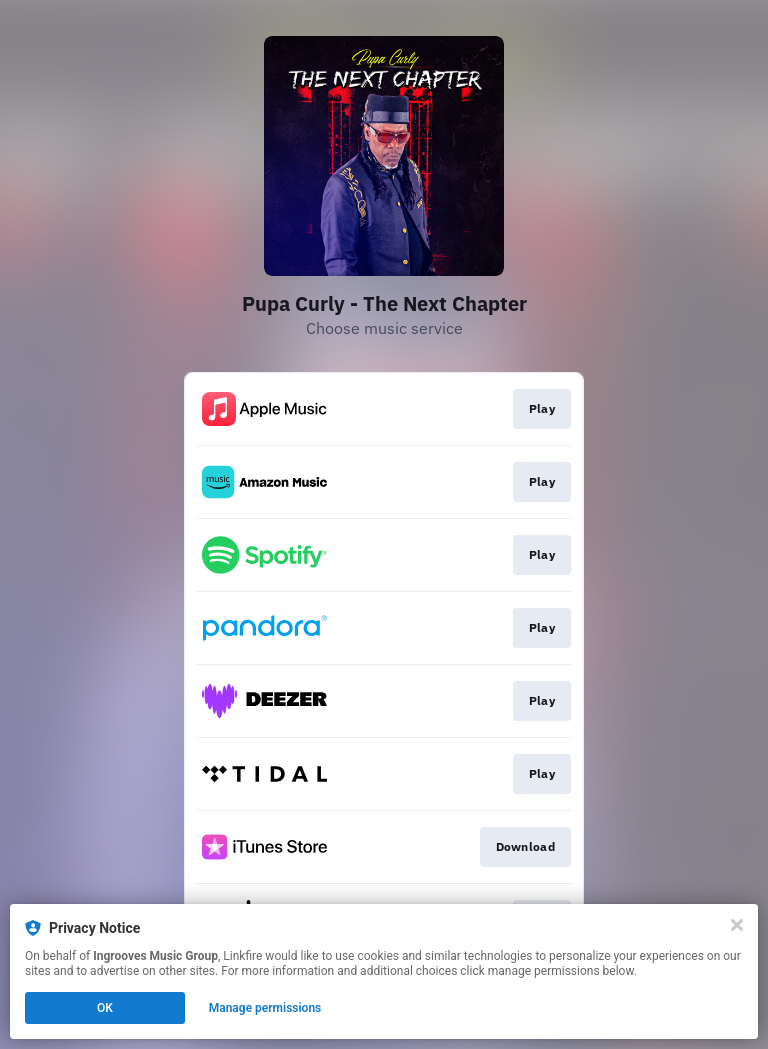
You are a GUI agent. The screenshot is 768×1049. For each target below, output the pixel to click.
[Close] (737, 925)
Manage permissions (265, 1008)
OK (105, 1008)
